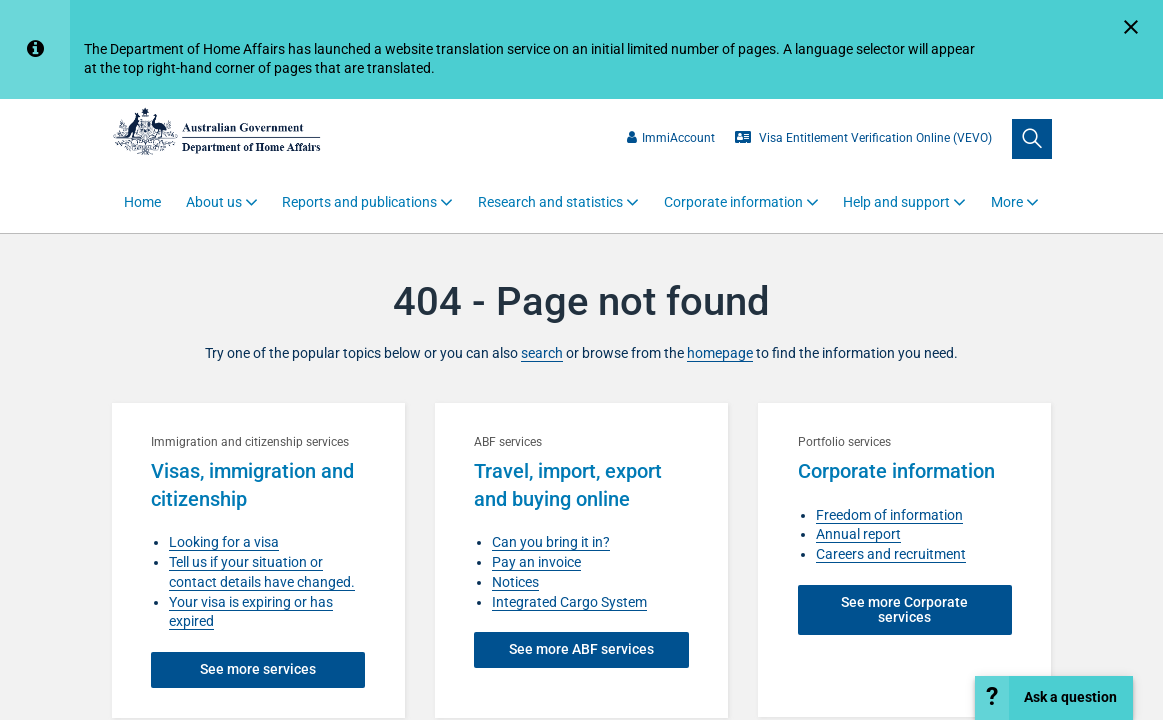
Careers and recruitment (891, 554)
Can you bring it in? (551, 542)
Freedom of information (889, 515)
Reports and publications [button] (359, 202)
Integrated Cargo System (569, 602)
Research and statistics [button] (550, 202)
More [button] (1007, 202)
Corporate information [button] (733, 202)
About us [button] (214, 202)
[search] (1032, 139)
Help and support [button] (896, 202)
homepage (720, 353)
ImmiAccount (671, 138)
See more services (258, 669)
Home (142, 202)
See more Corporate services (904, 609)
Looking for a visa (224, 542)
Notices (515, 582)
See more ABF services (581, 649)
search (542, 353)
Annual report (858, 534)
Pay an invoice (536, 562)
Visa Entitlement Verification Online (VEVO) (863, 138)
